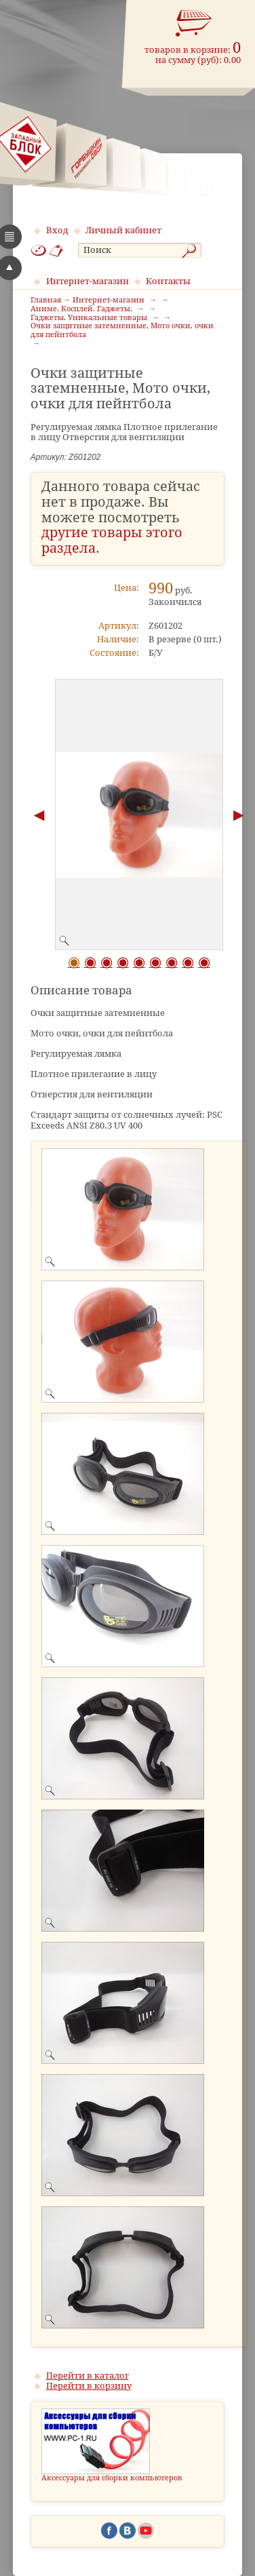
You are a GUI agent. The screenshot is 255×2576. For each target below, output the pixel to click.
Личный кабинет (123, 230)
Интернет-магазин (87, 281)
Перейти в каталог (87, 2375)
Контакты (168, 281)
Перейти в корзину (89, 2386)
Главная (46, 300)
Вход (57, 230)
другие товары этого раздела (111, 540)
